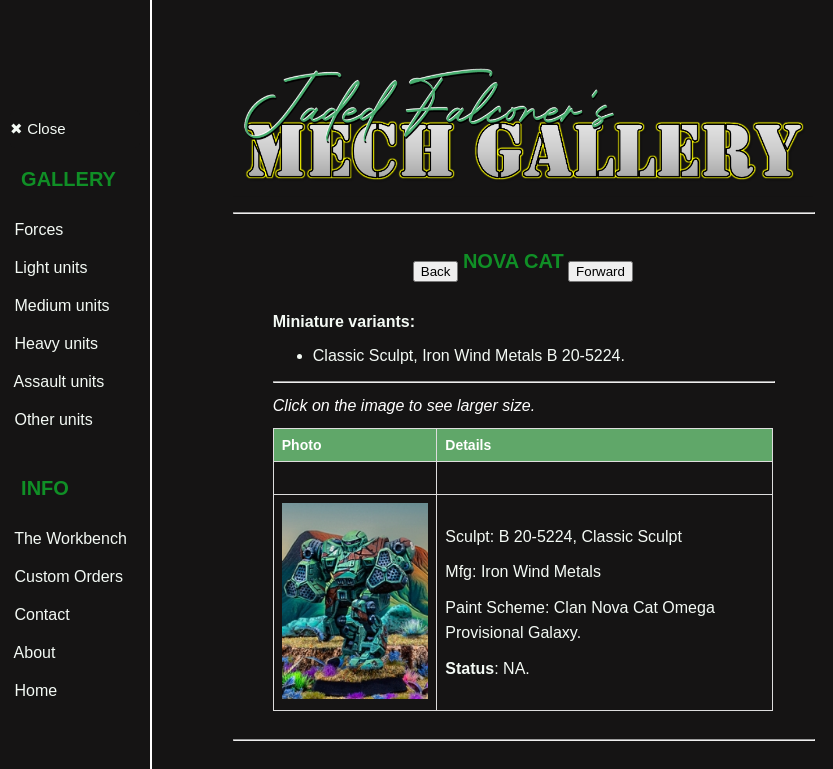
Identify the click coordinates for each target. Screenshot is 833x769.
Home (33, 690)
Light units (48, 267)
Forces (36, 229)
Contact (40, 614)
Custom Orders (66, 576)
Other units (51, 419)
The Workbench (68, 538)
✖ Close (38, 128)
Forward (600, 271)
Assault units (57, 381)
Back (436, 271)
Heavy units (54, 343)
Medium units (60, 305)
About (32, 652)
